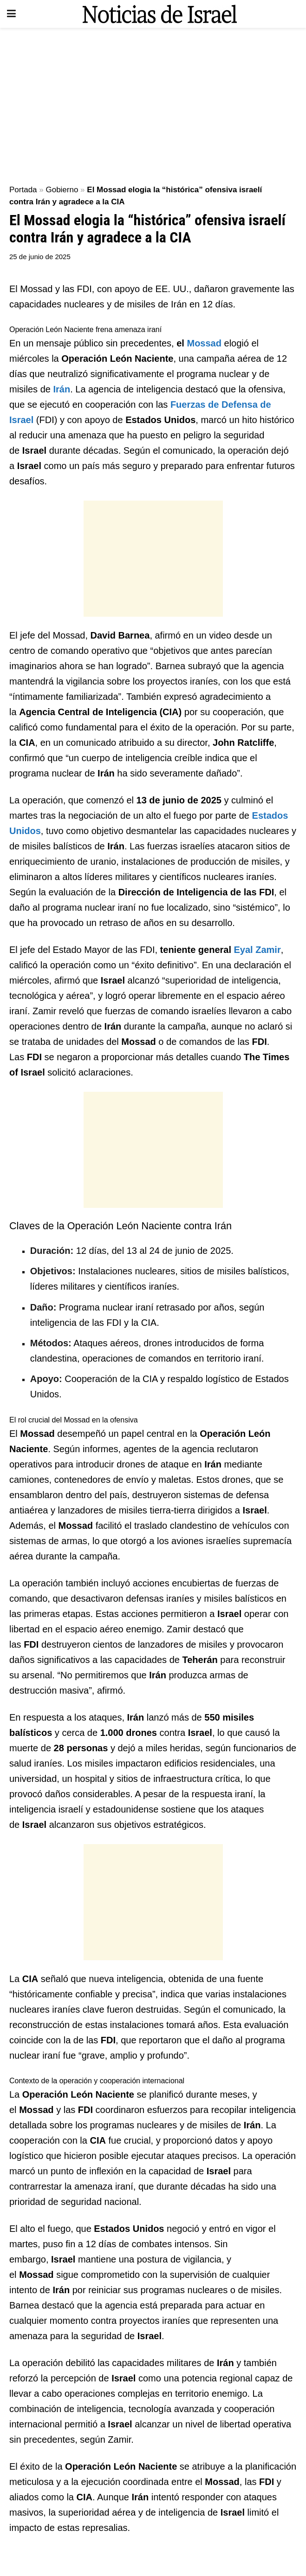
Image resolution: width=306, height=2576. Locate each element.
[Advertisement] (153, 102)
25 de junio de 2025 (40, 257)
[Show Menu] (11, 14)
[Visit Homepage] (160, 14)
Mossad (204, 343)
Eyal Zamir (257, 950)
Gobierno (62, 189)
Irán (61, 389)
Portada (23, 189)
